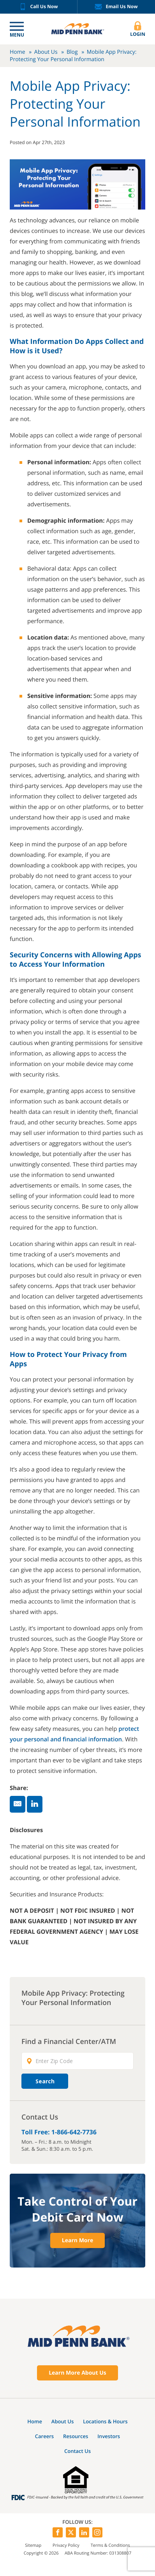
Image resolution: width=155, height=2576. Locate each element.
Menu (17, 35)
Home (17, 52)
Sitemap (33, 2545)
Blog (72, 52)
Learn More (77, 2240)
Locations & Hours (105, 2421)
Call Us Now (38, 7)
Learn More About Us (77, 2373)
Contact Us (77, 2450)
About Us (46, 52)
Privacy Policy (66, 2545)
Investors (108, 2436)
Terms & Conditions (110, 2545)
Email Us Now (116, 7)
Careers (44, 2436)
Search (45, 2081)
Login (137, 29)
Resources (75, 2436)
